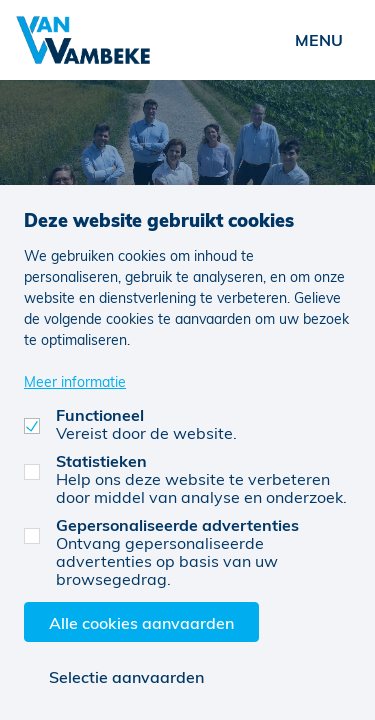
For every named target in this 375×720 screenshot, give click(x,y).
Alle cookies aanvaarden (141, 622)
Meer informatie (75, 381)
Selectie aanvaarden (126, 676)
